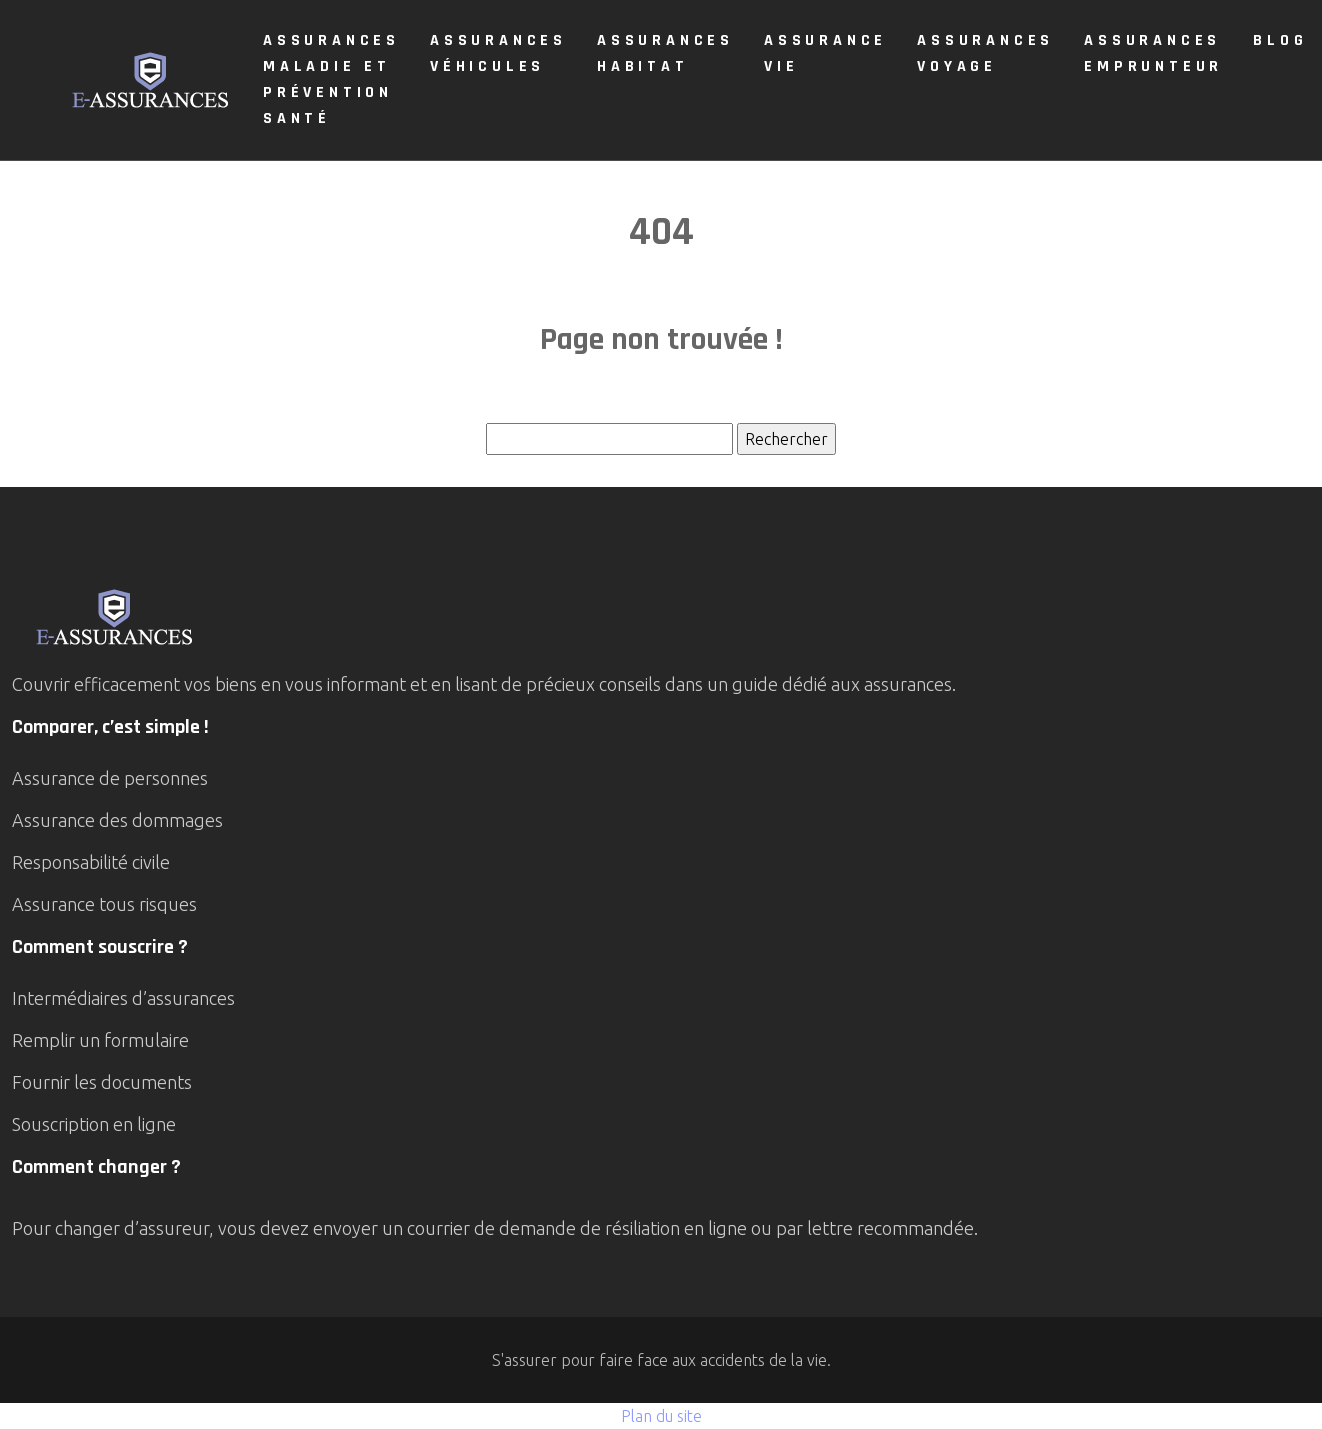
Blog (1280, 40)
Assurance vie (825, 53)
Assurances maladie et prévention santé (331, 79)
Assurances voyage (985, 53)
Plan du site (661, 1416)
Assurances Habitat (665, 53)
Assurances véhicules (498, 53)
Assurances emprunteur (1153, 53)
